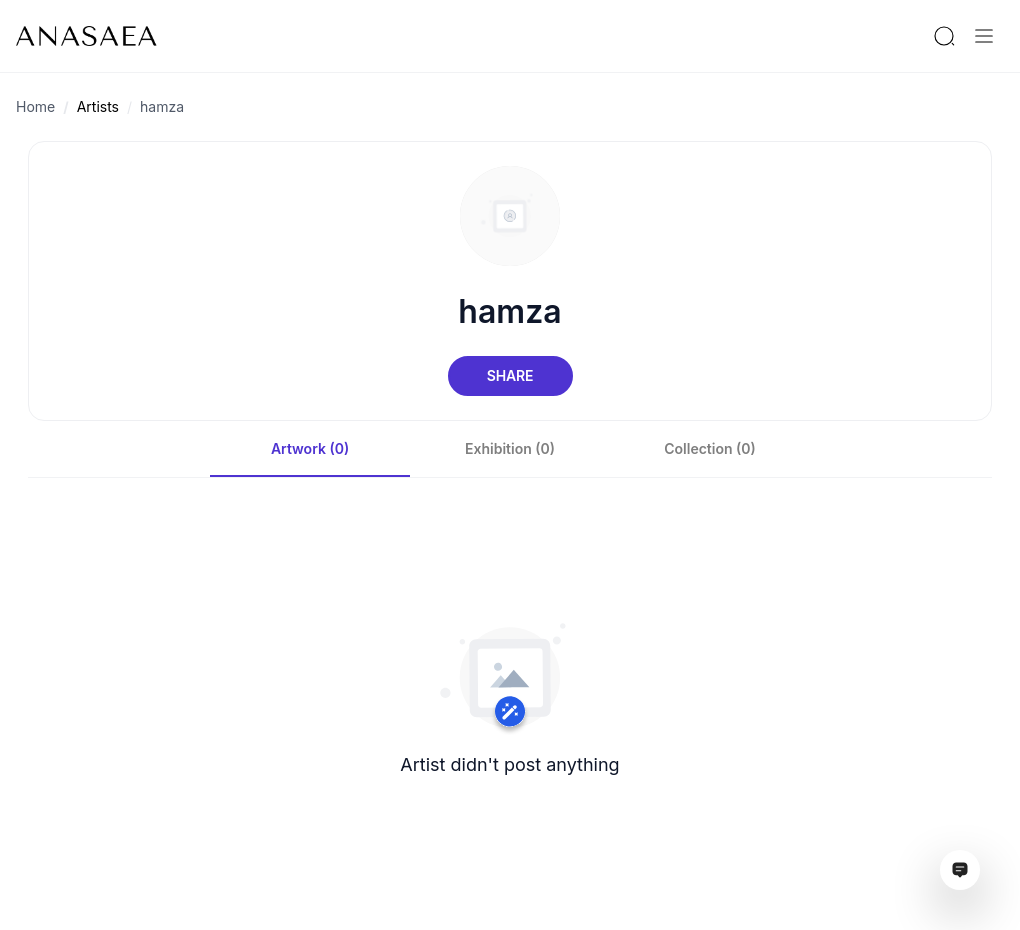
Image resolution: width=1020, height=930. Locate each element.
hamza (162, 106)
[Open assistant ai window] (960, 870)
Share (510, 375)
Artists (98, 106)
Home (35, 106)
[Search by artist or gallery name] (944, 36)
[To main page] (86, 36)
